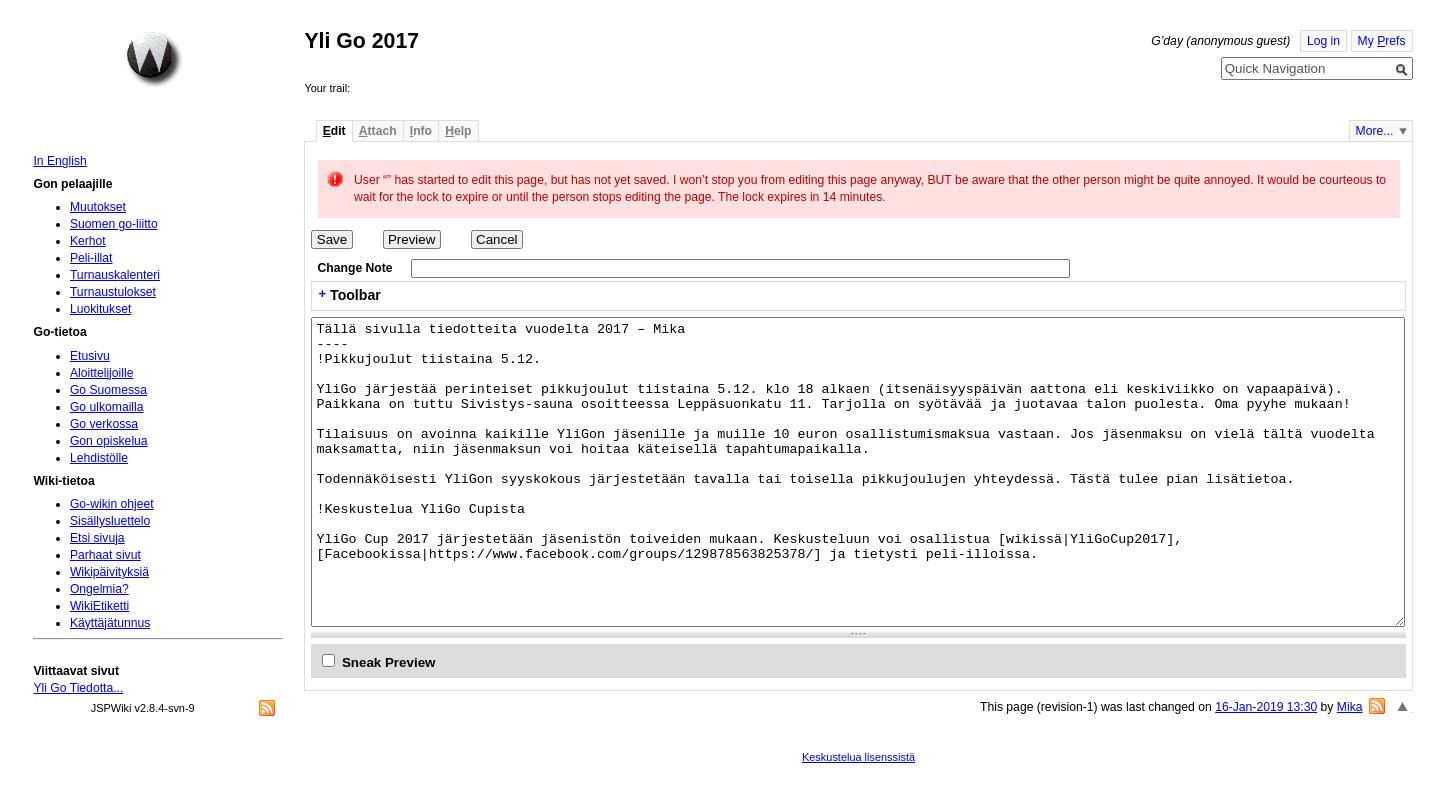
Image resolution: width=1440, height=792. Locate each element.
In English (59, 161)
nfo (421, 131)
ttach (378, 131)
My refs (1382, 41)
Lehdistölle (99, 458)
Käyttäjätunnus (110, 623)
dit (334, 131)
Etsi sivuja (97, 538)
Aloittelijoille (102, 373)
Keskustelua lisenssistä (858, 757)
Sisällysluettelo (110, 521)
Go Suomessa (108, 390)
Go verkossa (104, 424)
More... (1375, 131)
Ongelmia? (99, 589)
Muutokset (98, 207)
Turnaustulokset (113, 292)
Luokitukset (101, 309)
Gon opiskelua (109, 441)
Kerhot (88, 241)
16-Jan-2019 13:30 (1266, 707)
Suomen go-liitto (114, 224)
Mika (1350, 707)
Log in (1323, 41)
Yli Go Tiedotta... (78, 688)
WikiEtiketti (99, 606)
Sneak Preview (389, 662)
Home (154, 59)
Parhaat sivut (105, 555)
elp (458, 131)
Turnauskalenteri (115, 275)
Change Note (355, 268)
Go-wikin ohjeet (112, 504)
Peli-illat (91, 258)
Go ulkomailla (107, 407)
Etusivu (90, 356)
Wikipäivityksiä (109, 572)
